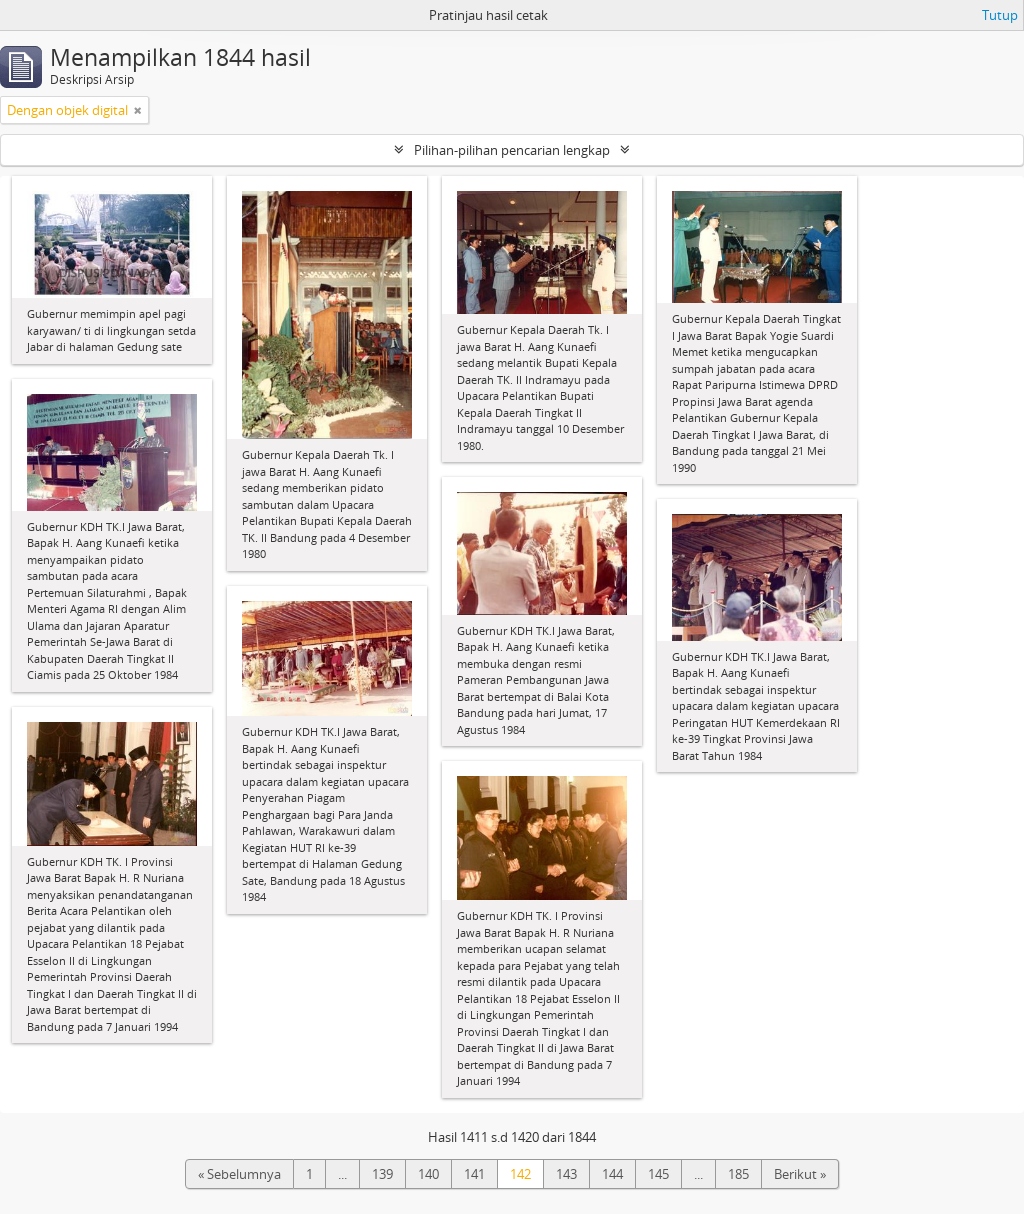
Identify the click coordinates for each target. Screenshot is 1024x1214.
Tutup (1000, 15)
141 (474, 1174)
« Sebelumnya (239, 1174)
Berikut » (800, 1174)
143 (566, 1174)
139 (382, 1174)
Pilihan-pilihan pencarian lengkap (512, 150)
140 (428, 1174)
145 (658, 1174)
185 (738, 1174)
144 (612, 1174)
